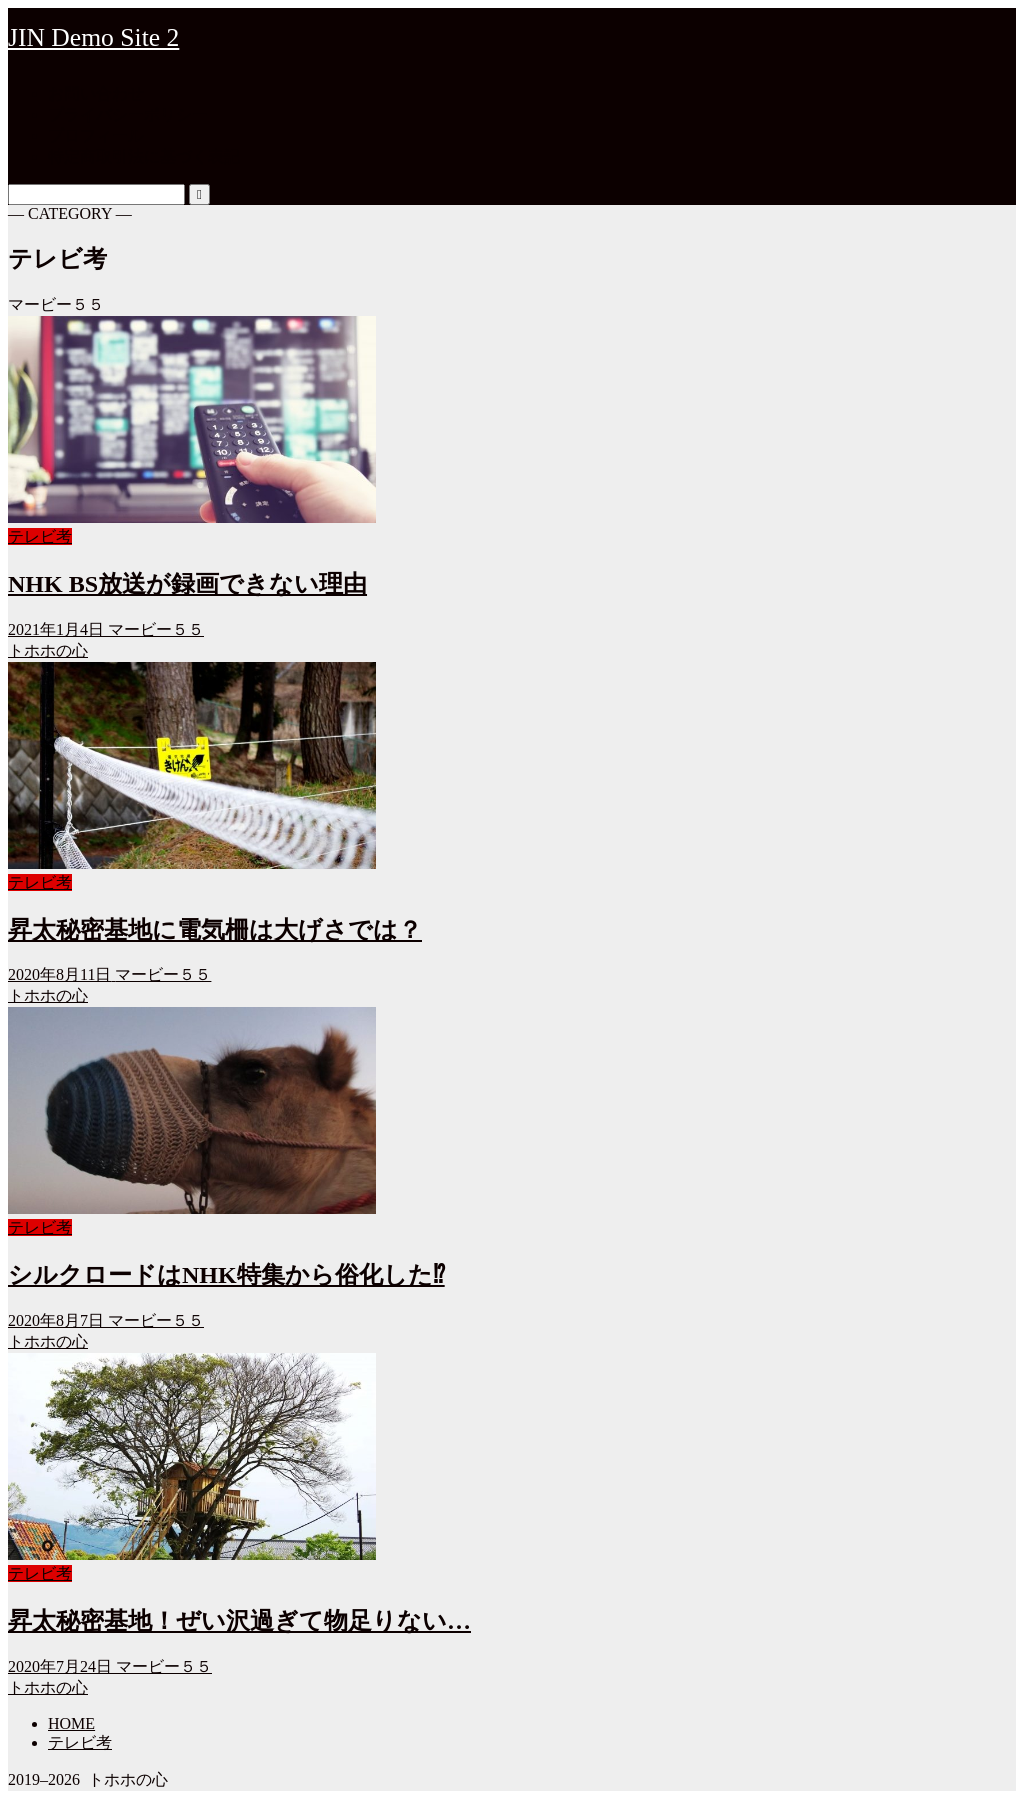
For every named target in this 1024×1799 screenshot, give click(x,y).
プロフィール (96, 135)
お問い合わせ (96, 93)
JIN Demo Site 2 (93, 37)
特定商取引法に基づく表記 (144, 156)
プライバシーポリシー (128, 114)
